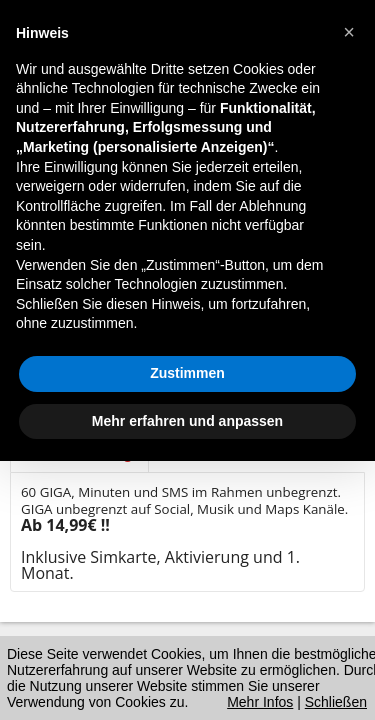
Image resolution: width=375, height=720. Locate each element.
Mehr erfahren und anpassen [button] (187, 421)
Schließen (336, 702)
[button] (349, 32)
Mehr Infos (260, 702)
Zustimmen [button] (187, 373)
